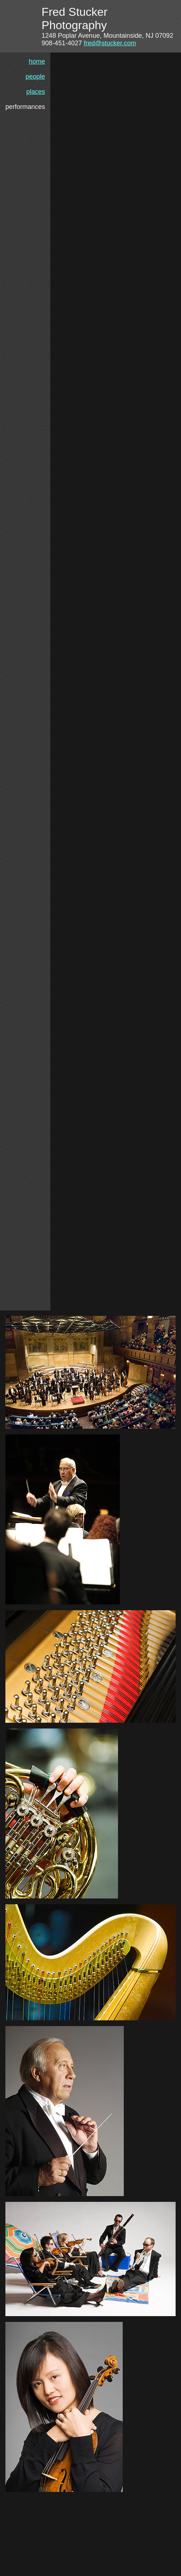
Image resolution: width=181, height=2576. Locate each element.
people (35, 76)
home (37, 61)
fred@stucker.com (110, 43)
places (35, 91)
